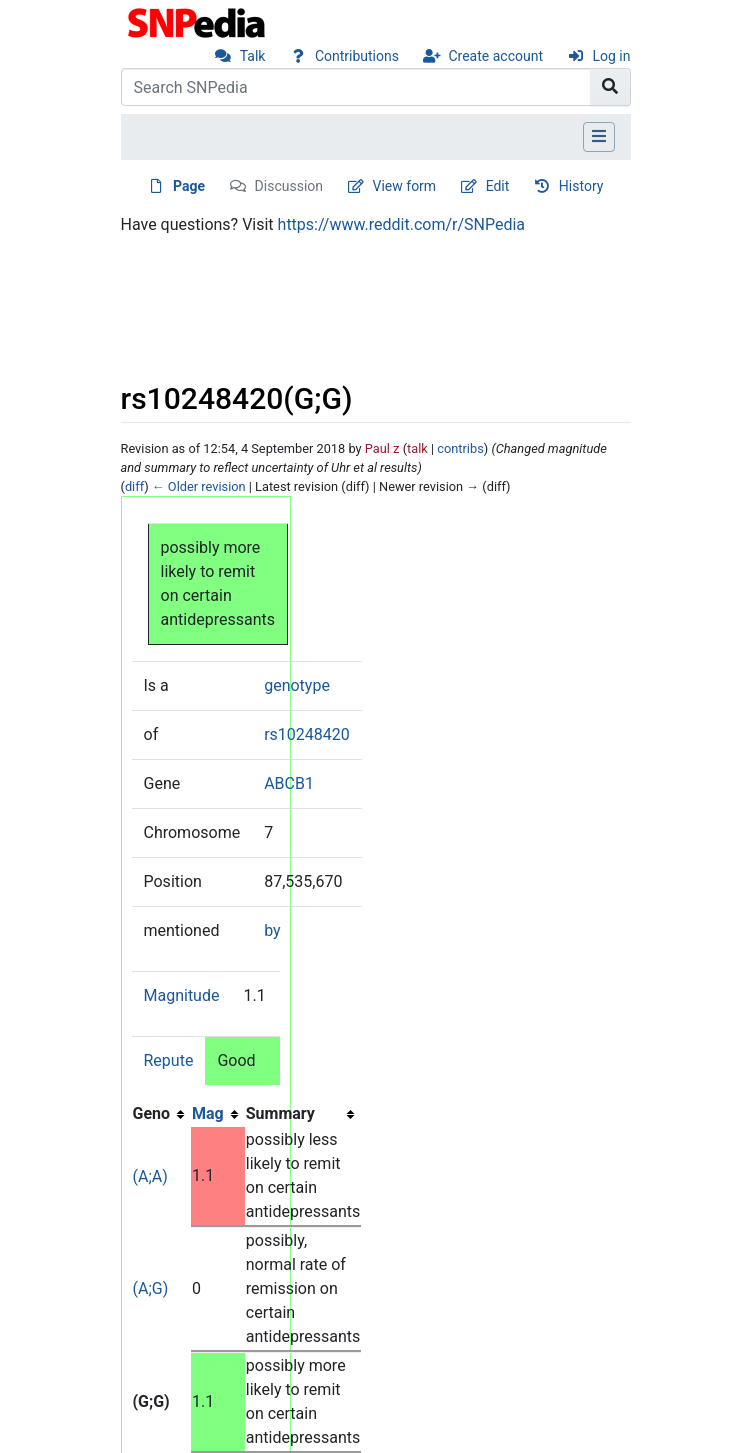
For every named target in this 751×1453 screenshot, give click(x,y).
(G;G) (151, 1401)
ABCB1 (289, 783)
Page (189, 186)
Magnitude (182, 995)
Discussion (289, 186)
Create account (495, 56)
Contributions (357, 56)
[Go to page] (610, 87)
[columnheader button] (218, 1114)
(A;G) (151, 1288)
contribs (460, 448)
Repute (169, 1060)
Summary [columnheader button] (280, 1113)
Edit (498, 186)
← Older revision (199, 486)
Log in (612, 56)
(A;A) (150, 1176)
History (581, 186)
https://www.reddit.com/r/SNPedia (401, 224)
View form (405, 186)
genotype (297, 685)
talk (417, 448)
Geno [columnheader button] (152, 1113)
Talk (253, 56)
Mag (208, 1113)
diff (134, 486)
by (272, 930)
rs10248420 (307, 734)
